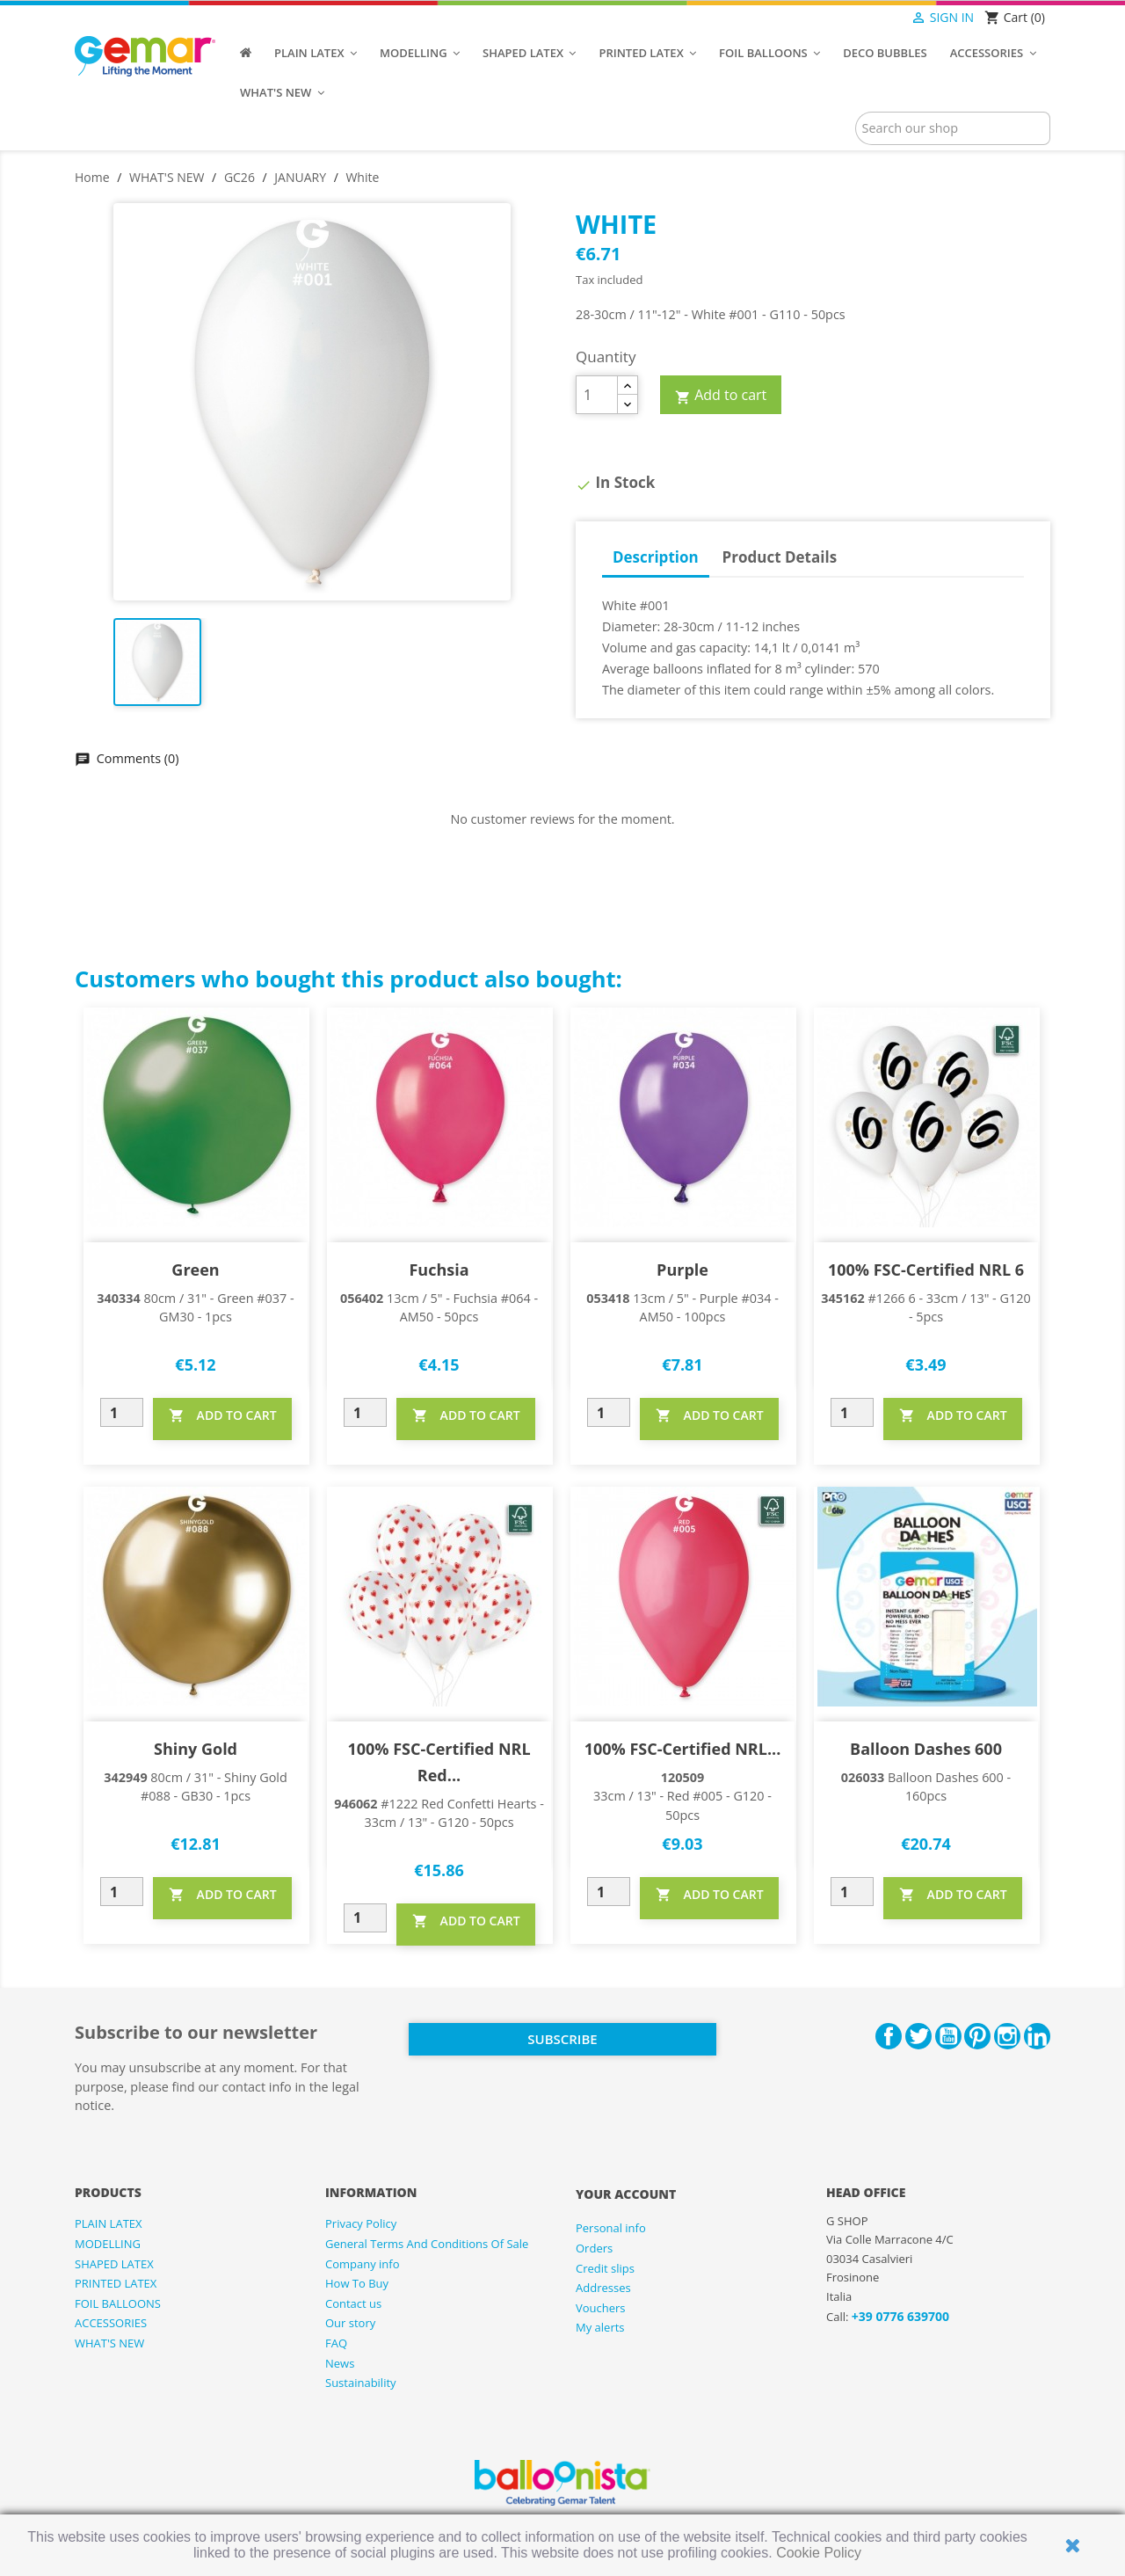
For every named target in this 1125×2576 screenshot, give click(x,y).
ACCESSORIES (111, 2323)
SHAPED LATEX (114, 2264)
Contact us (353, 2303)
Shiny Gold (195, 1748)
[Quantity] (597, 394)
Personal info (611, 2228)
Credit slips (605, 2268)
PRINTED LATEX (115, 2283)
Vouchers (601, 2308)
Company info (362, 2264)
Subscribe (562, 2039)
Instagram (1007, 2036)
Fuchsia (438, 1269)
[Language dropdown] (876, 18)
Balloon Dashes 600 (926, 1748)
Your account (626, 2194)
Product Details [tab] (780, 557)
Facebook (888, 2036)
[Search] (952, 128)
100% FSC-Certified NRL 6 (926, 1269)
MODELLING (108, 2244)
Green (195, 1269)
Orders (594, 2248)
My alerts (600, 2327)
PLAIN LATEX (108, 2223)
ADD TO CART (223, 1415)
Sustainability (360, 2382)
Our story (350, 2323)
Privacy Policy (360, 2223)
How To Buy (356, 2283)
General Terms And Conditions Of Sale (426, 2244)
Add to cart (720, 395)
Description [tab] (656, 557)
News (339, 2363)
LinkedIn (1037, 2036)
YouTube (948, 2036)
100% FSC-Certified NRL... (682, 1748)
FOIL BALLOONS (118, 2303)
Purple (682, 1269)
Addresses (603, 2288)
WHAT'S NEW (109, 2343)
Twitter (918, 2036)
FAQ (336, 2343)
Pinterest (977, 2036)
